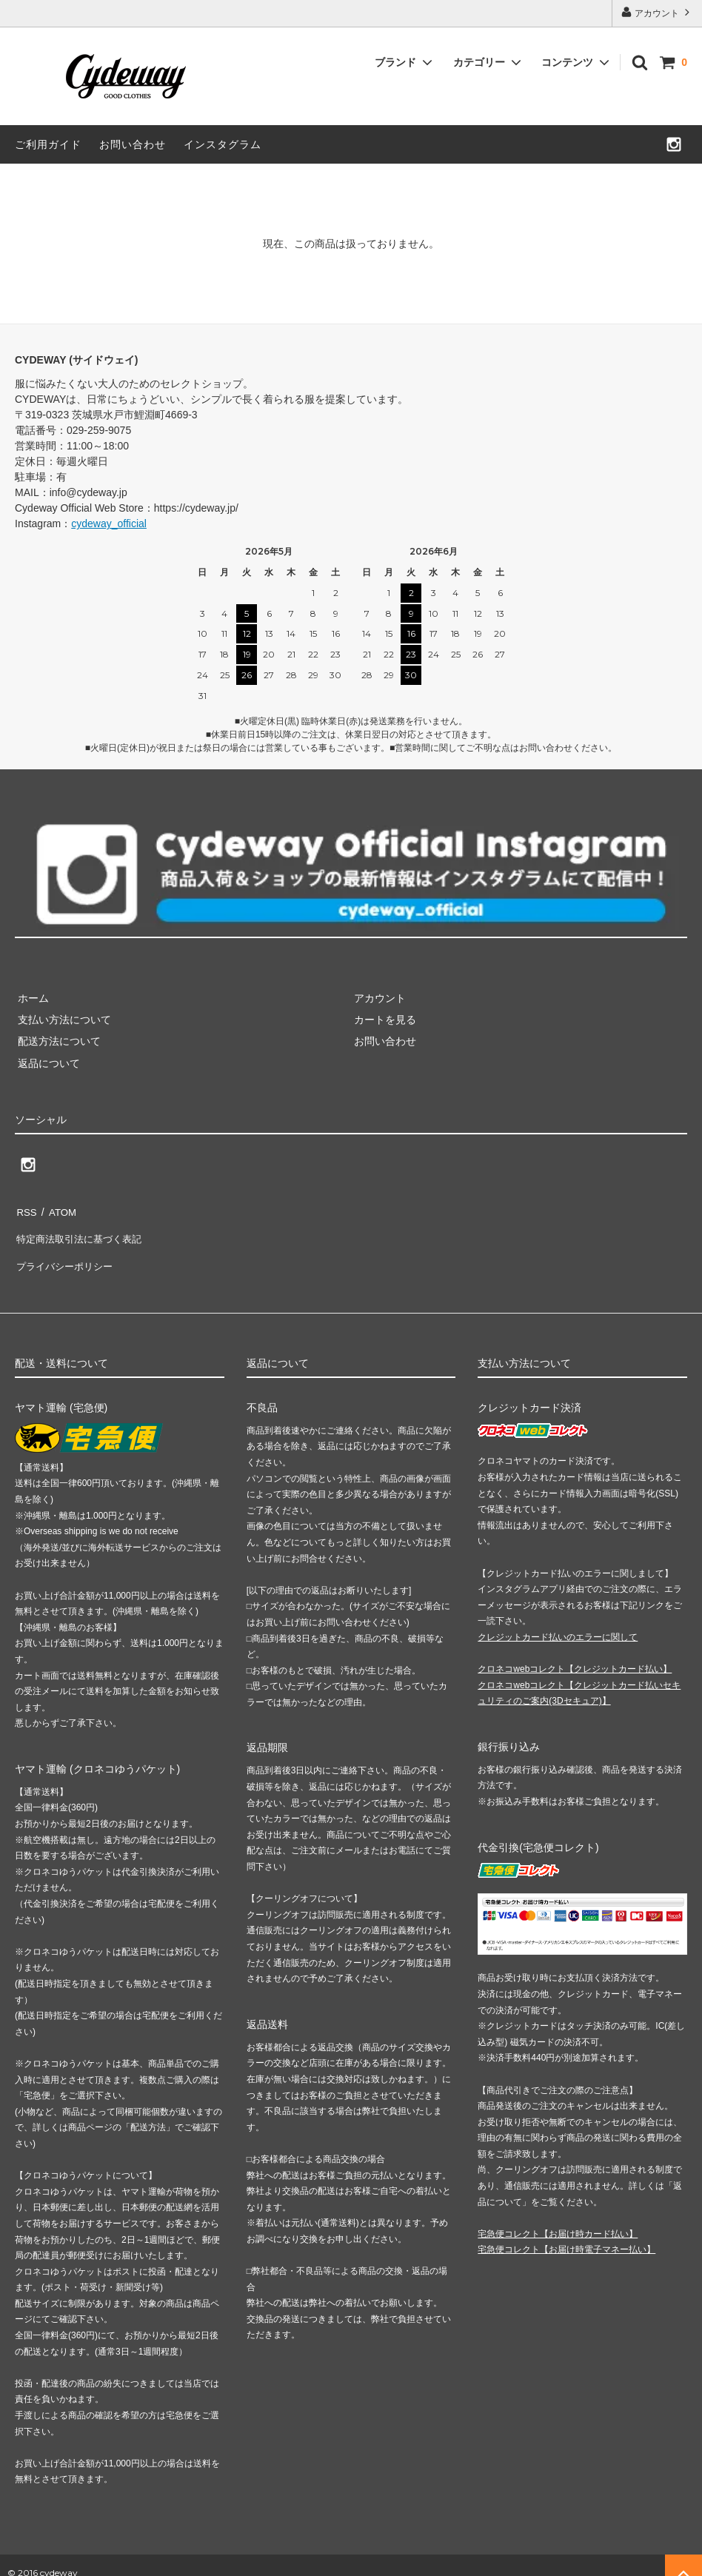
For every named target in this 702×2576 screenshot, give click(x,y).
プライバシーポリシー (66, 1253)
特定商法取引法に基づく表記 (82, 1231)
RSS (25, 1210)
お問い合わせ (132, 144)
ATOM (58, 1210)
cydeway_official (109, 523)
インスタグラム (222, 144)
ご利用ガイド (48, 144)
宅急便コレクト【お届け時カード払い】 (558, 2218)
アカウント (657, 12)
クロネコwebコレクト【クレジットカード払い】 (575, 1654)
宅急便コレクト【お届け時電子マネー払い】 (566, 2234)
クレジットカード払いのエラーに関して (558, 1621)
